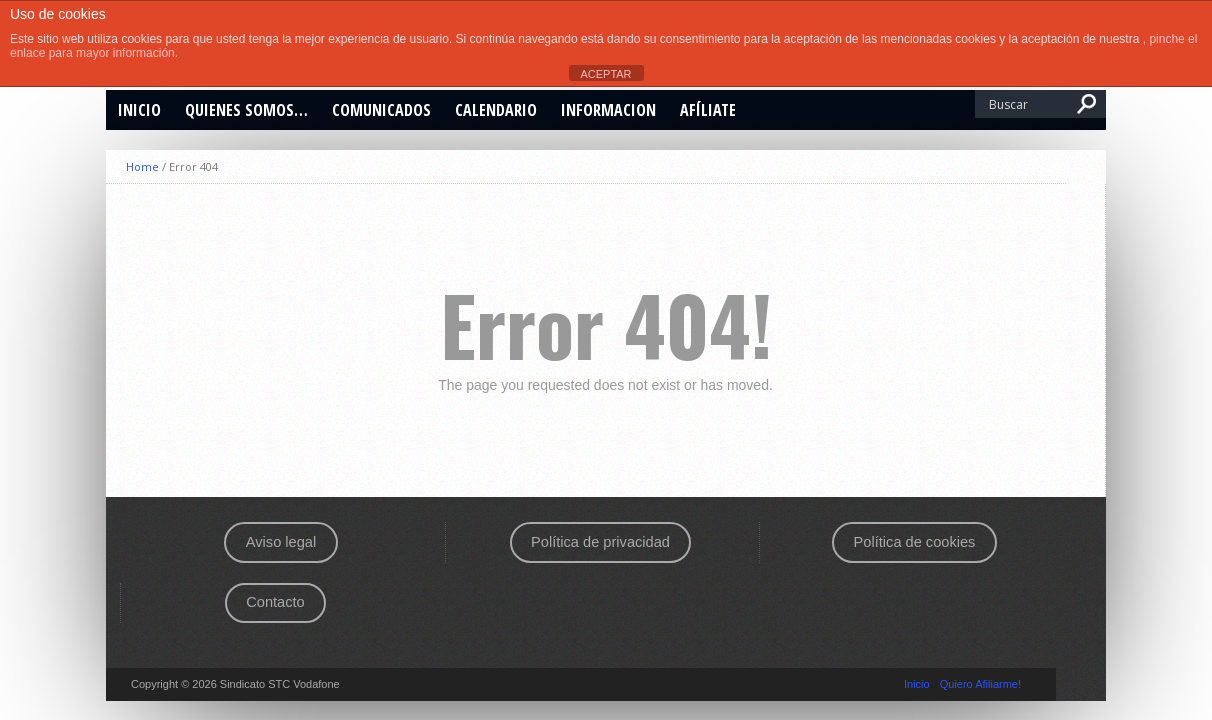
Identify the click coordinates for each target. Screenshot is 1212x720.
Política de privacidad (600, 542)
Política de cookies (915, 542)
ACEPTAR (605, 74)
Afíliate (708, 110)
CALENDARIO (496, 110)
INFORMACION (608, 110)
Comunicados (381, 110)
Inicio (139, 110)
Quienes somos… (246, 110)
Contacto (275, 602)
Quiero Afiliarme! (980, 684)
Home (142, 166)
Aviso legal (281, 542)
